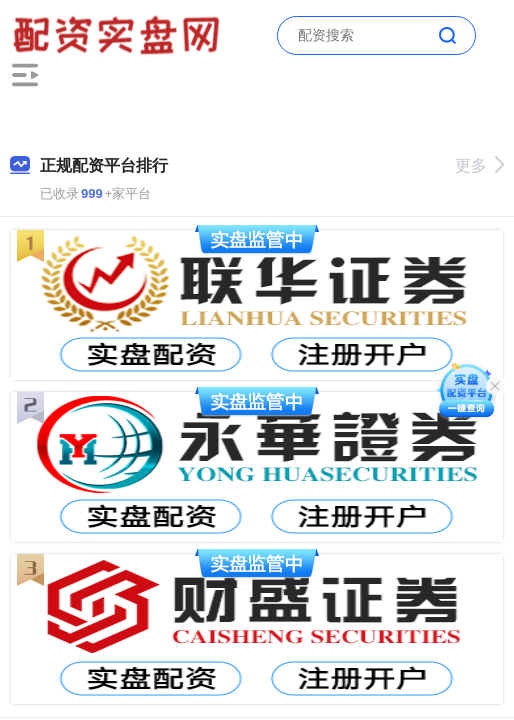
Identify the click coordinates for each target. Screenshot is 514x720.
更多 (479, 165)
